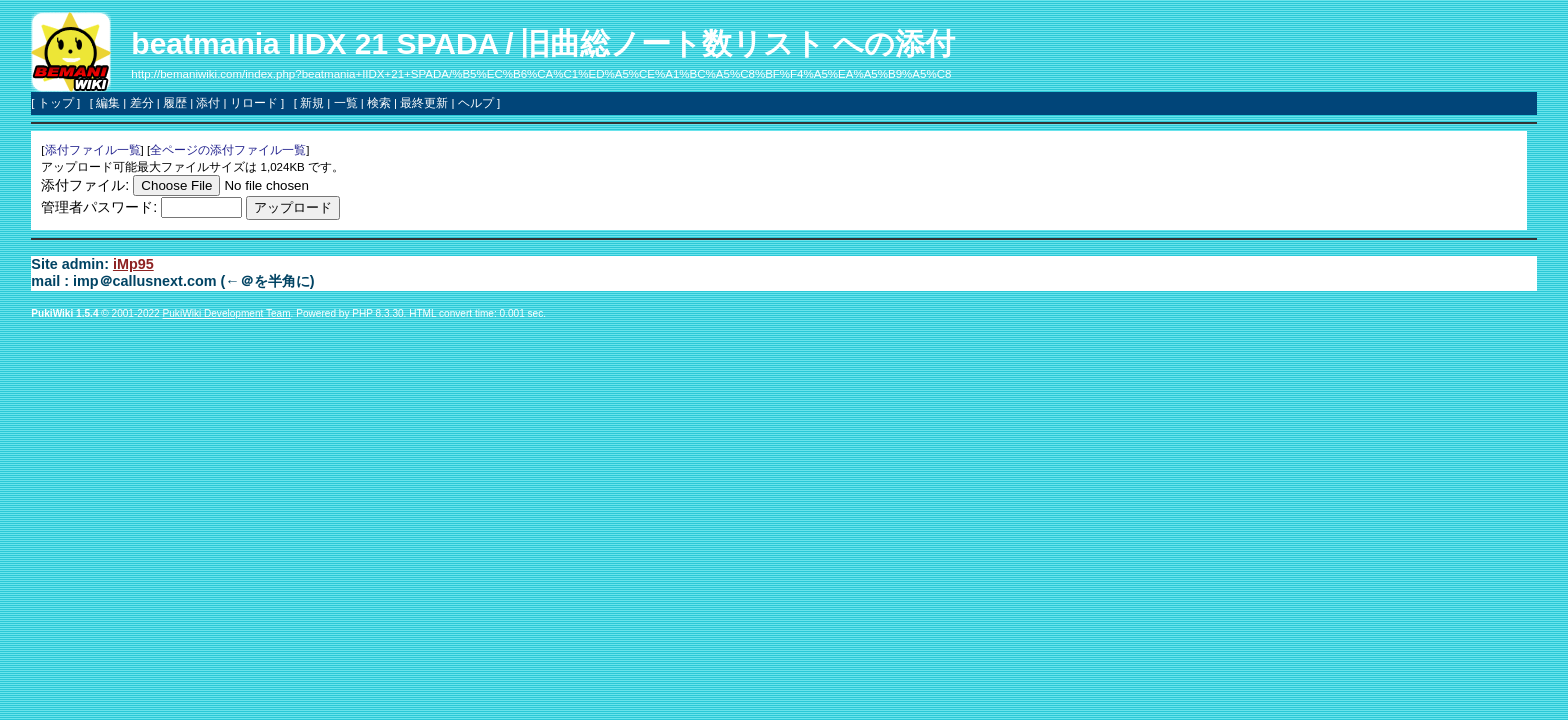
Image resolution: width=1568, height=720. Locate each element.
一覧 (346, 103)
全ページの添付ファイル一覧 (228, 150)
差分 (142, 103)
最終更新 (424, 103)
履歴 (175, 103)
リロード (254, 103)
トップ (56, 103)
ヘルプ (476, 103)
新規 (312, 103)
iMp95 (133, 264)
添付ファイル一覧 (93, 150)
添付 (208, 103)
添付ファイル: (85, 185)
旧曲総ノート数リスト (672, 43)
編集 (108, 103)
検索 (379, 103)
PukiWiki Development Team (227, 313)
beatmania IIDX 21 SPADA (315, 43)
